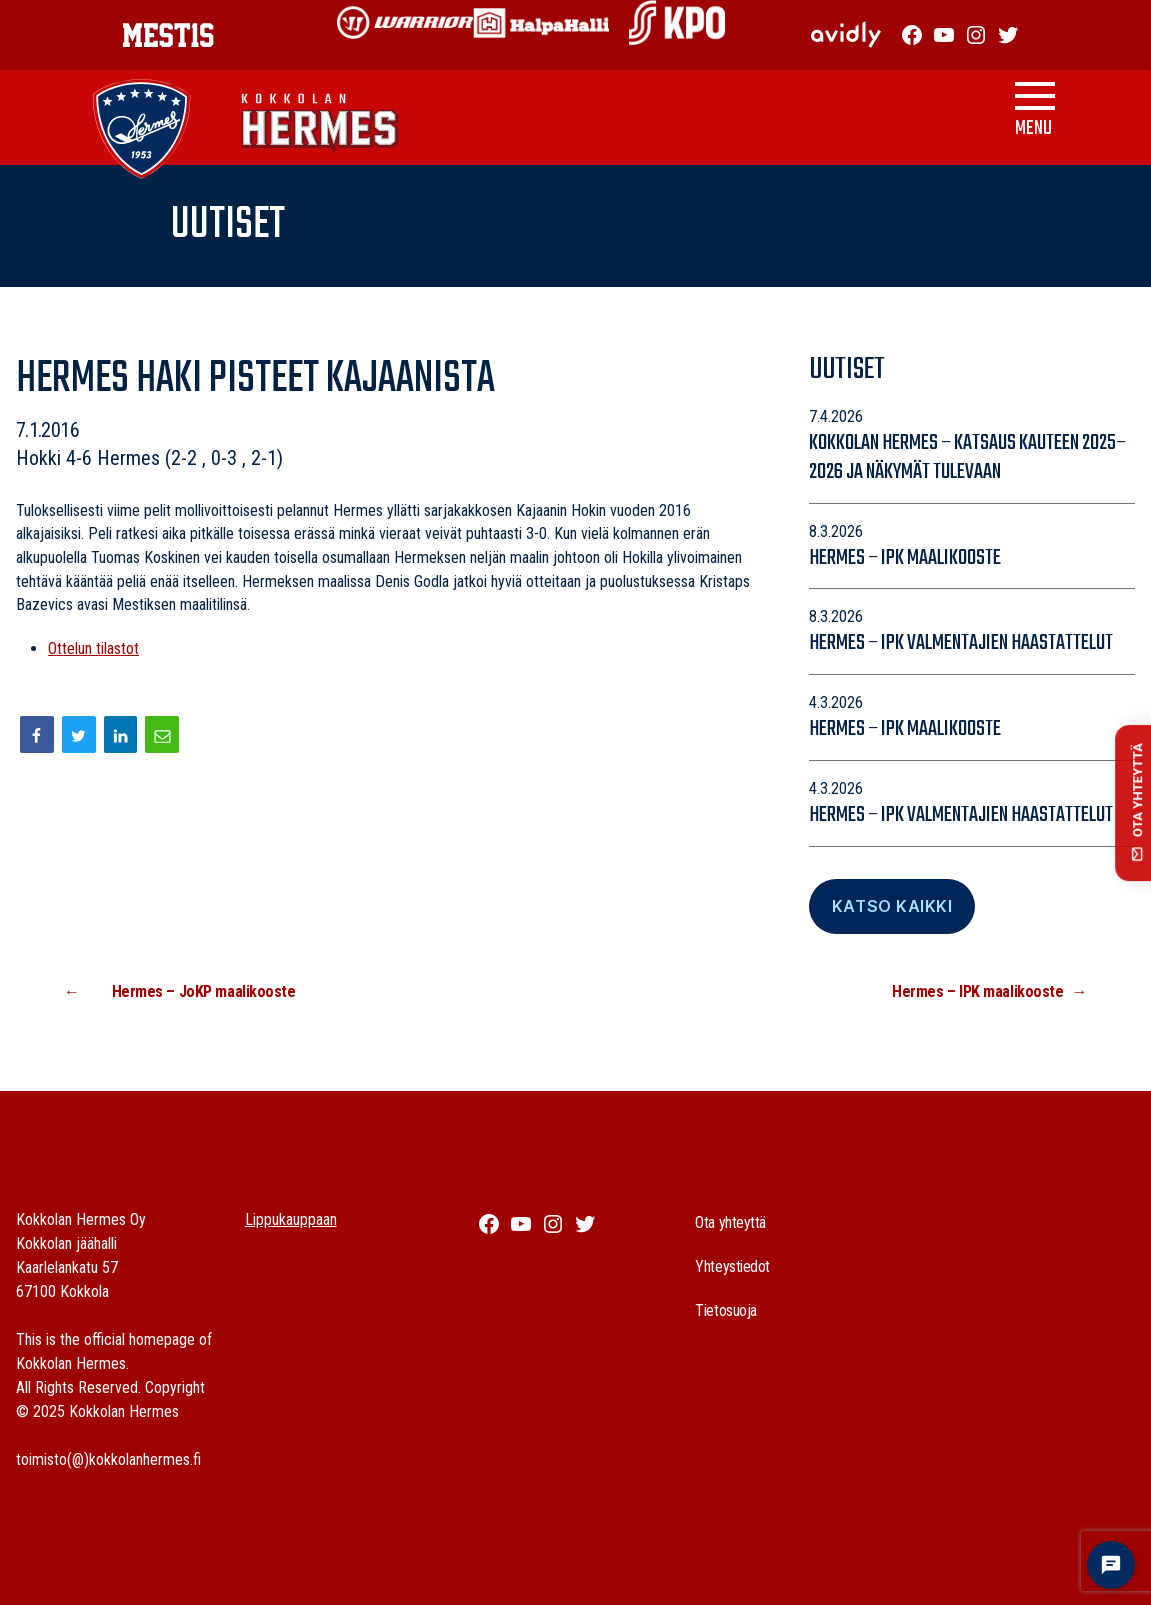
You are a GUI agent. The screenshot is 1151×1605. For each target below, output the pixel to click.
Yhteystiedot (732, 1266)
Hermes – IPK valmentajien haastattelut (961, 643)
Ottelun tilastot (93, 648)
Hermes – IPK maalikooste (905, 558)
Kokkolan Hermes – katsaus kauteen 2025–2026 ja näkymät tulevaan (967, 457)
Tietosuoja (726, 1310)
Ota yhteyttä (730, 1222)
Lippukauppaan (291, 1219)
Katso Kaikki (892, 906)
